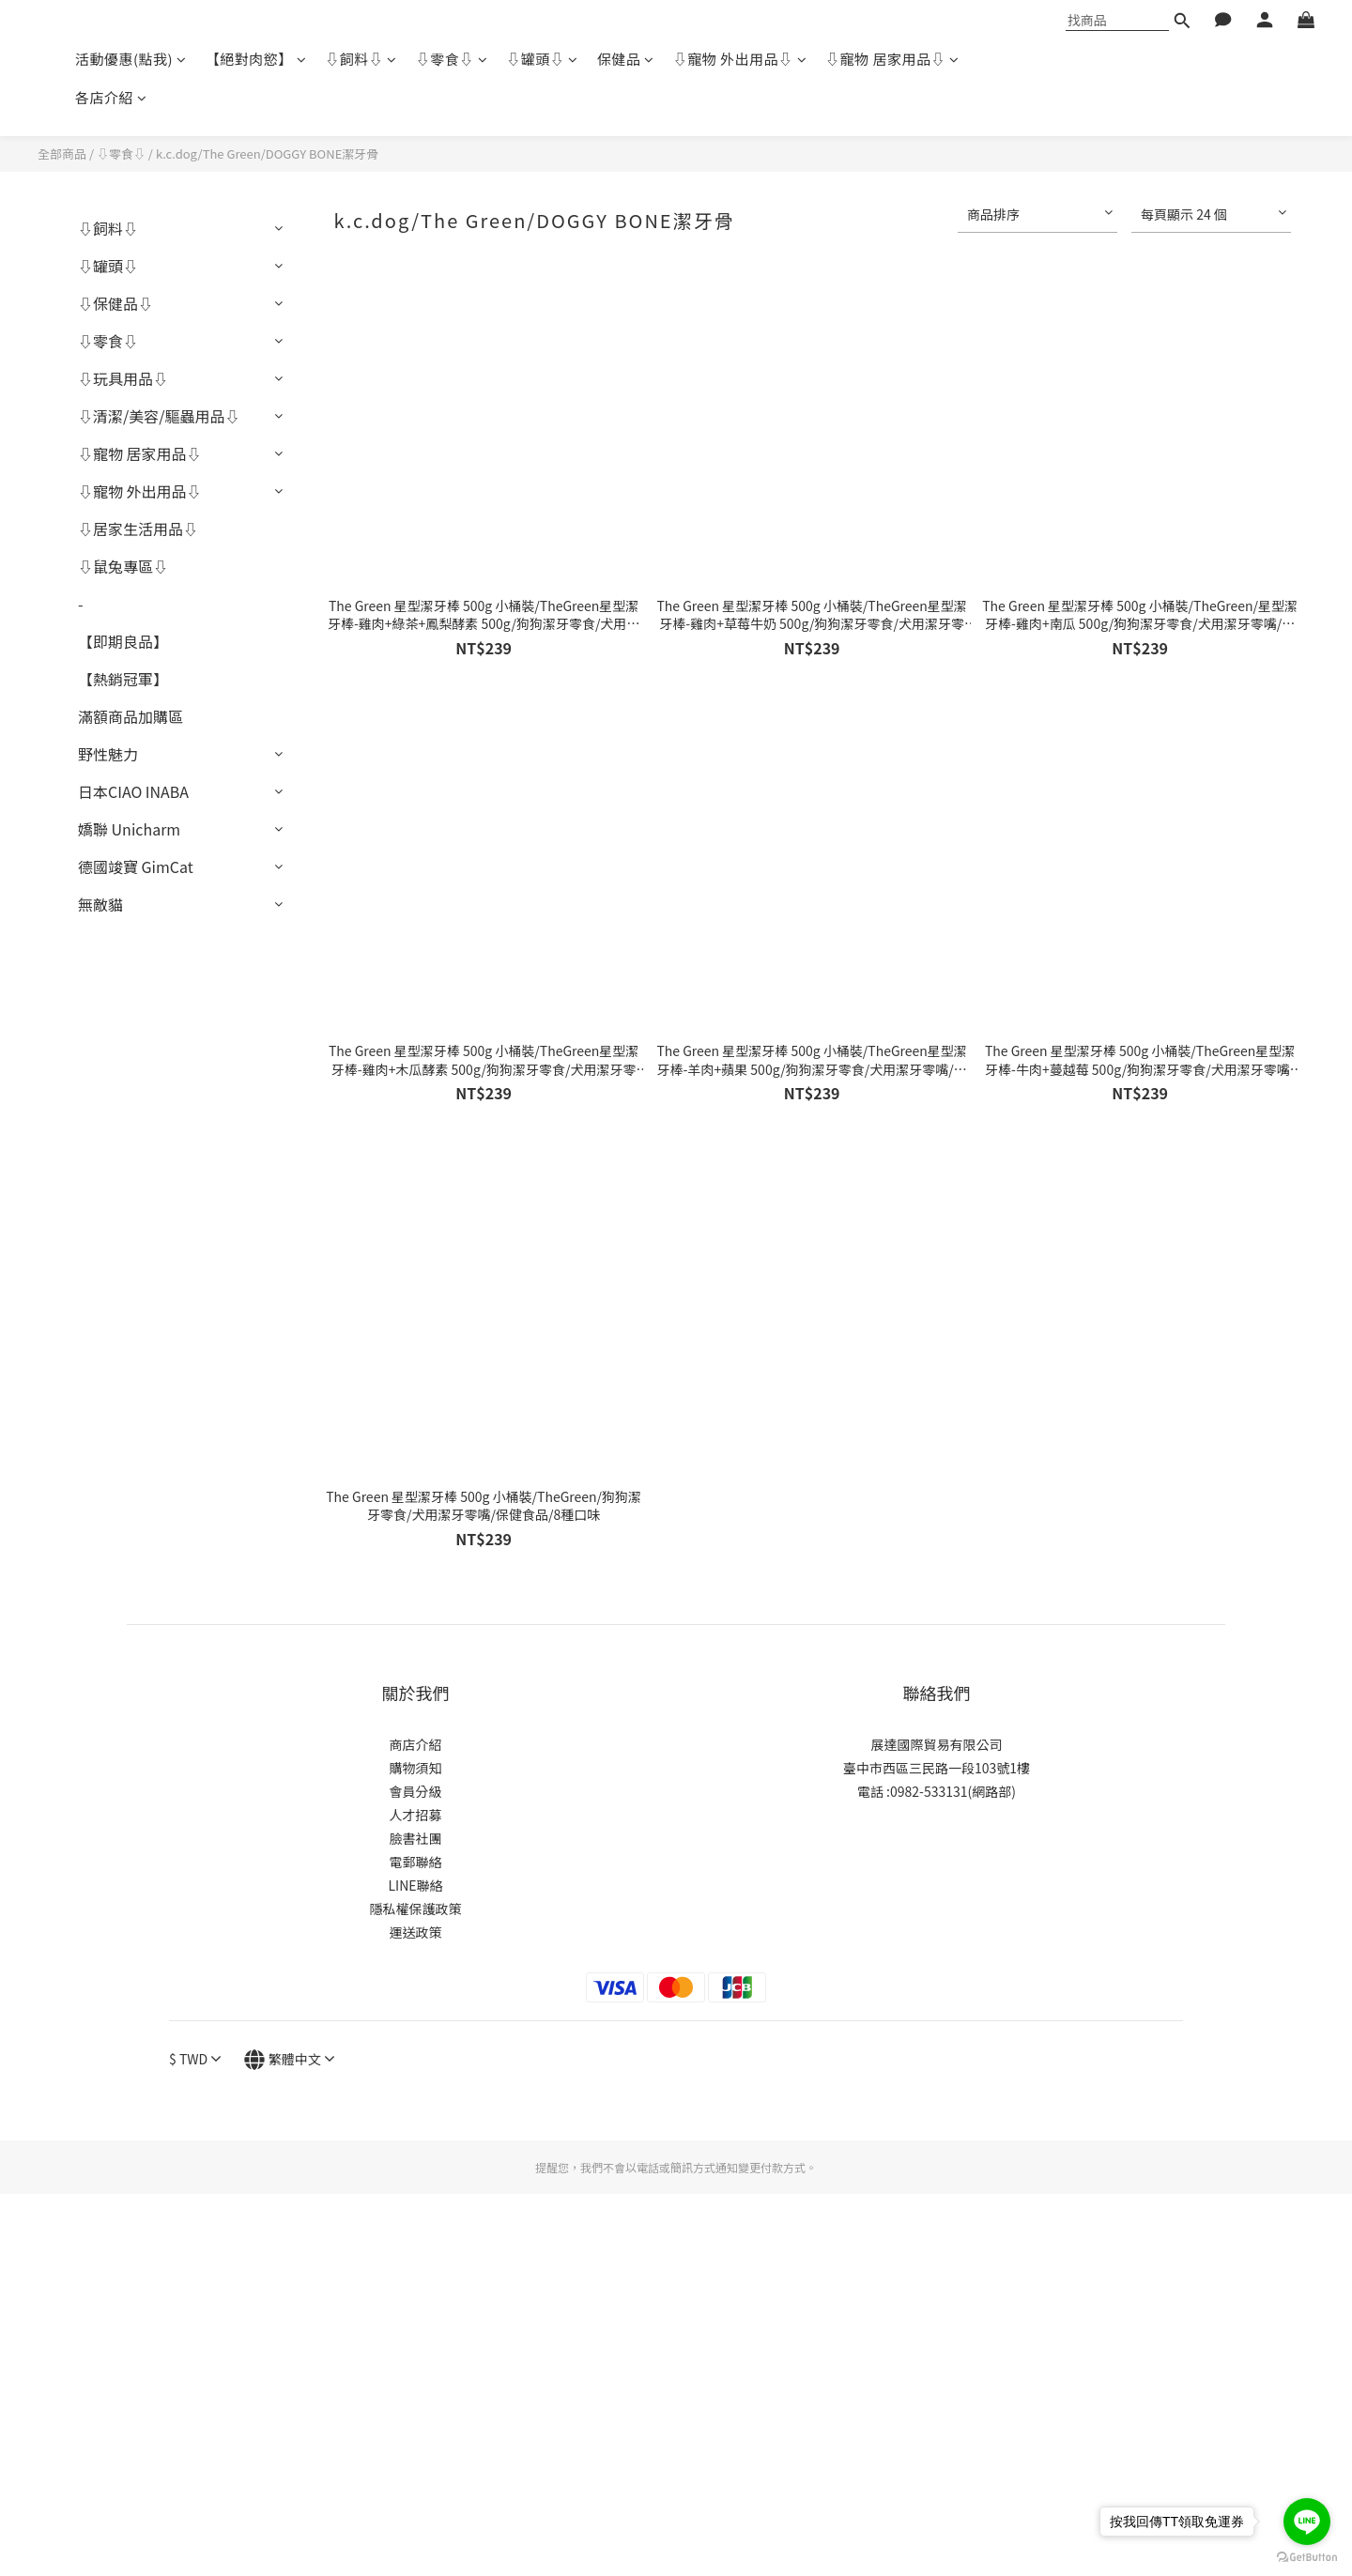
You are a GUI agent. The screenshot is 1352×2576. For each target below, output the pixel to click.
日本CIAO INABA (133, 791)
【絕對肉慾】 (256, 59)
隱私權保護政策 (416, 1908)
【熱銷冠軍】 (123, 678)
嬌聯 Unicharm (129, 829)
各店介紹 (111, 97)
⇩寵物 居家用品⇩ (892, 59)
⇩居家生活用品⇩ (138, 528)
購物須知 (416, 1767)
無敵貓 (100, 904)
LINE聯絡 (415, 1885)
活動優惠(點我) (131, 59)
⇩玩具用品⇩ (123, 378)
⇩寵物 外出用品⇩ (740, 59)
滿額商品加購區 (130, 716)
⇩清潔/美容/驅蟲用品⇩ (159, 416)
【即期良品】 (123, 641)
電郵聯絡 (416, 1861)
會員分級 (416, 1791)
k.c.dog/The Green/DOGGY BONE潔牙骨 (267, 153)
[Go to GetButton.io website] (1307, 2557)
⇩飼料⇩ (361, 59)
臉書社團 (416, 1838)
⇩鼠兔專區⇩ (123, 566)
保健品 (625, 59)
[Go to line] (1306, 2521)
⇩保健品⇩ (115, 303)
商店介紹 (416, 1744)
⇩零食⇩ (452, 59)
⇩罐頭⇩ (542, 59)
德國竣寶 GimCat (135, 866)
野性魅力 (108, 754)
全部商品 (62, 153)
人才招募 (416, 1814)
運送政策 (416, 1932)
